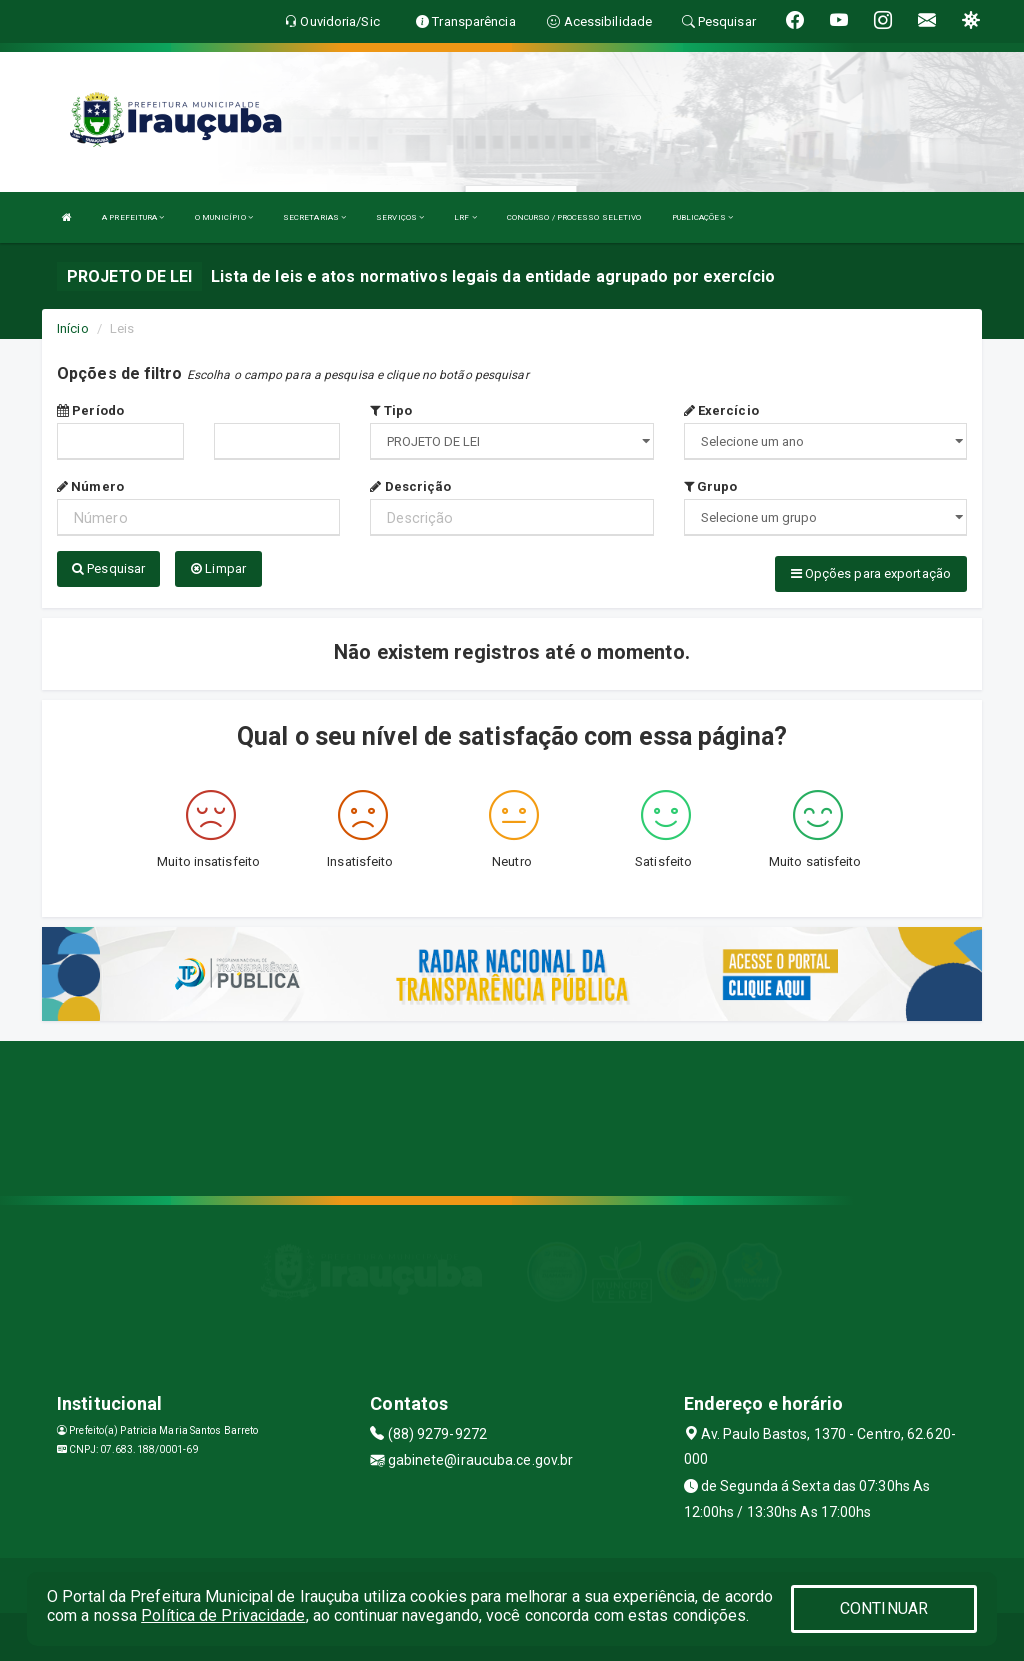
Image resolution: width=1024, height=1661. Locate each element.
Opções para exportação (871, 573)
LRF (465, 217)
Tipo (391, 410)
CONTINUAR (884, 1608)
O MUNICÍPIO (224, 217)
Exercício (721, 410)
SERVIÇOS (400, 217)
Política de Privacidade (223, 1615)
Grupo (711, 486)
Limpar (218, 568)
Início (73, 328)
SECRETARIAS (314, 217)
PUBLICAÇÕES (702, 217)
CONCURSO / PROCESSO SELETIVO (574, 217)
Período (90, 410)
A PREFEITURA (133, 217)
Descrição (410, 486)
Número (90, 486)
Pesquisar (108, 568)
